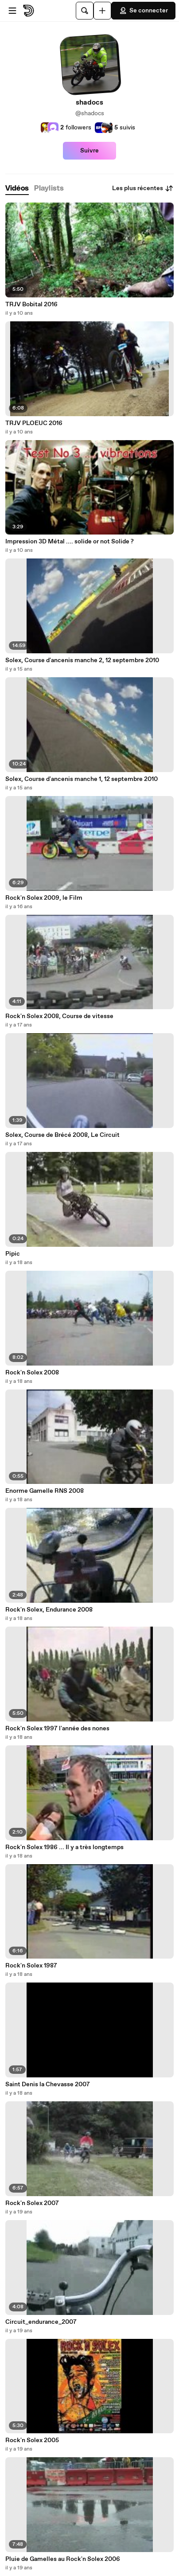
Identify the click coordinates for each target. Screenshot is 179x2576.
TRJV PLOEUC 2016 (33, 423)
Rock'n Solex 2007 (32, 2203)
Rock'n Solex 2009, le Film (43, 898)
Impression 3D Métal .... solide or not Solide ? (69, 541)
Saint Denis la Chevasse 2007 (47, 2084)
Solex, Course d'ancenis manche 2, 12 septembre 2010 (82, 660)
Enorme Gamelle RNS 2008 (44, 1491)
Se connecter (143, 10)
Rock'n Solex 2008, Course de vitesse (59, 1016)
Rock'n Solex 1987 (31, 1965)
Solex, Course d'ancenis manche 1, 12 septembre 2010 (81, 779)
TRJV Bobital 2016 (31, 304)
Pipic (12, 1253)
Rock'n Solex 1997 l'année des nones (57, 1728)
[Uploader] (102, 11)
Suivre (89, 151)
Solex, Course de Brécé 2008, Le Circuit (62, 1135)
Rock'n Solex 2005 (32, 2440)
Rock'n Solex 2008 (32, 1372)
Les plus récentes (143, 188)
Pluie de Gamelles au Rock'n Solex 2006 (62, 2559)
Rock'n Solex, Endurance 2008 (49, 1609)
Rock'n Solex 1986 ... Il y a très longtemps (64, 1847)
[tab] (17, 188)
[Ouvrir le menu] (12, 11)
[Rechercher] (84, 11)
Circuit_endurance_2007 (41, 2322)
